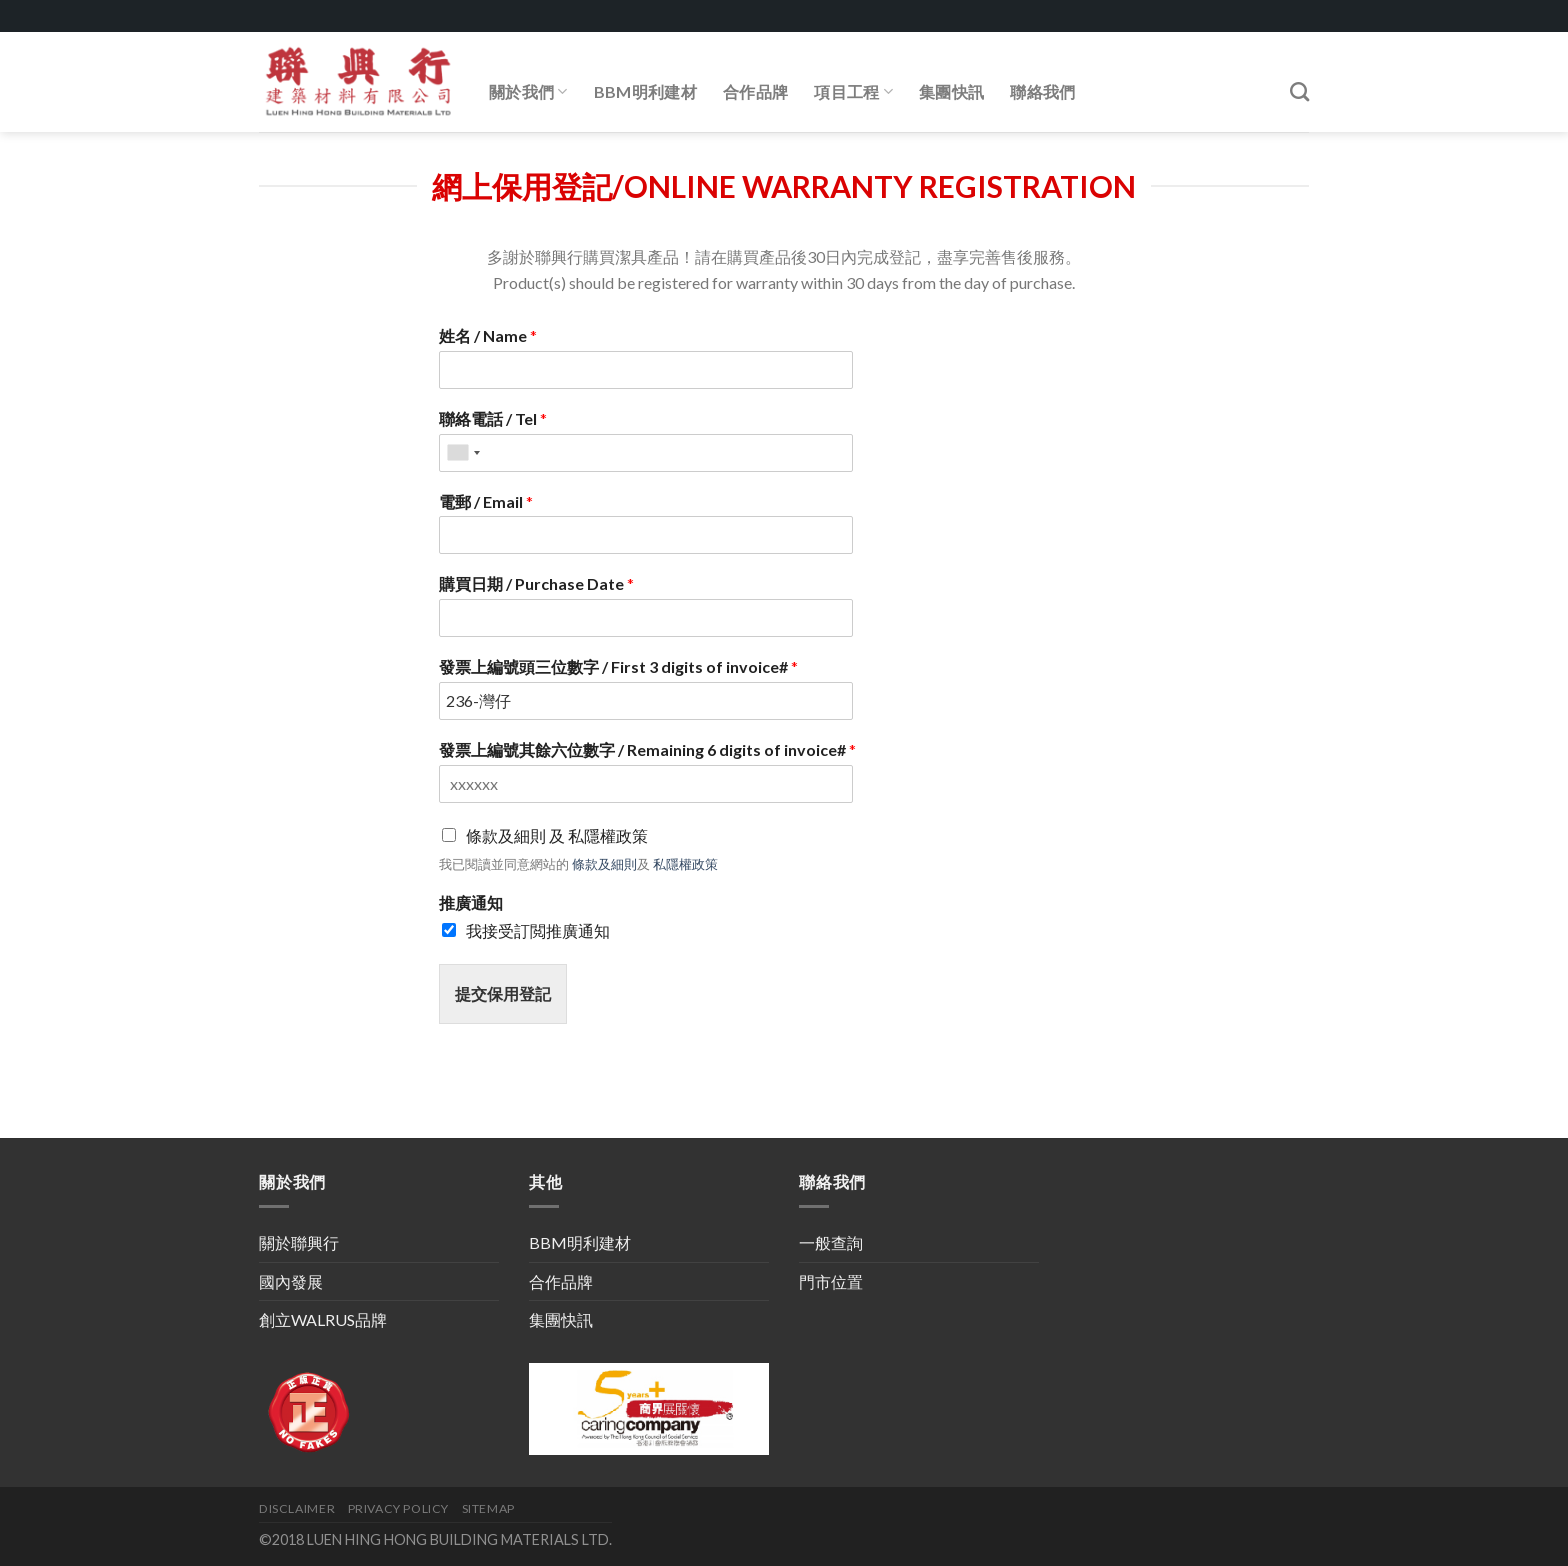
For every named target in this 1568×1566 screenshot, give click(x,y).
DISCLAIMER (297, 1508)
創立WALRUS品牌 (323, 1319)
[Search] (1299, 91)
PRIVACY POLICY (399, 1508)
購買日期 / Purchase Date (536, 583)
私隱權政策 (685, 864)
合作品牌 (755, 91)
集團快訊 (951, 91)
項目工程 (853, 92)
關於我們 (528, 92)
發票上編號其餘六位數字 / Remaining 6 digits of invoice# (647, 749)
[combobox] (463, 453)
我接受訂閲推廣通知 (538, 930)
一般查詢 (831, 1242)
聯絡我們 (1042, 91)
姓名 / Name (488, 335)
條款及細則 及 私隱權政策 (557, 835)
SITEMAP (488, 1508)
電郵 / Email (486, 501)
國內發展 (291, 1281)
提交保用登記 (503, 993)
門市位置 (831, 1281)
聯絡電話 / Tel (493, 418)
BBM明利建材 (645, 91)
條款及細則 (604, 864)
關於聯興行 (299, 1242)
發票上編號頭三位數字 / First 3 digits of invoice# (618, 666)
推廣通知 (471, 902)
